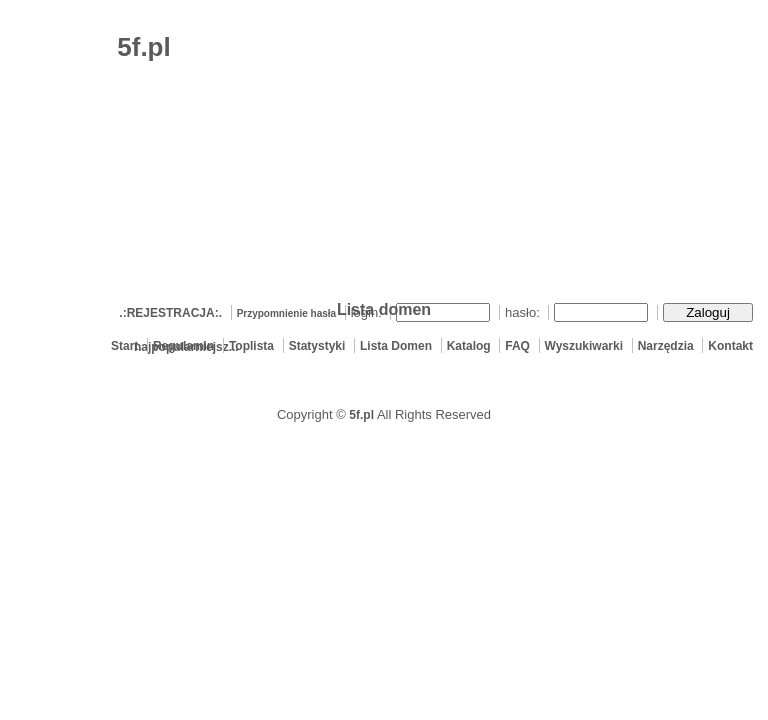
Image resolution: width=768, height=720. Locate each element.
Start (124, 346)
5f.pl (361, 415)
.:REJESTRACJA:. (170, 313)
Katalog (469, 346)
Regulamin (183, 346)
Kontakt (730, 346)
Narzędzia (666, 346)
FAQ (517, 346)
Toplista (251, 346)
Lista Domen (396, 346)
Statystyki (317, 346)
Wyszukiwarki (584, 346)
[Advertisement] (529, 155)
